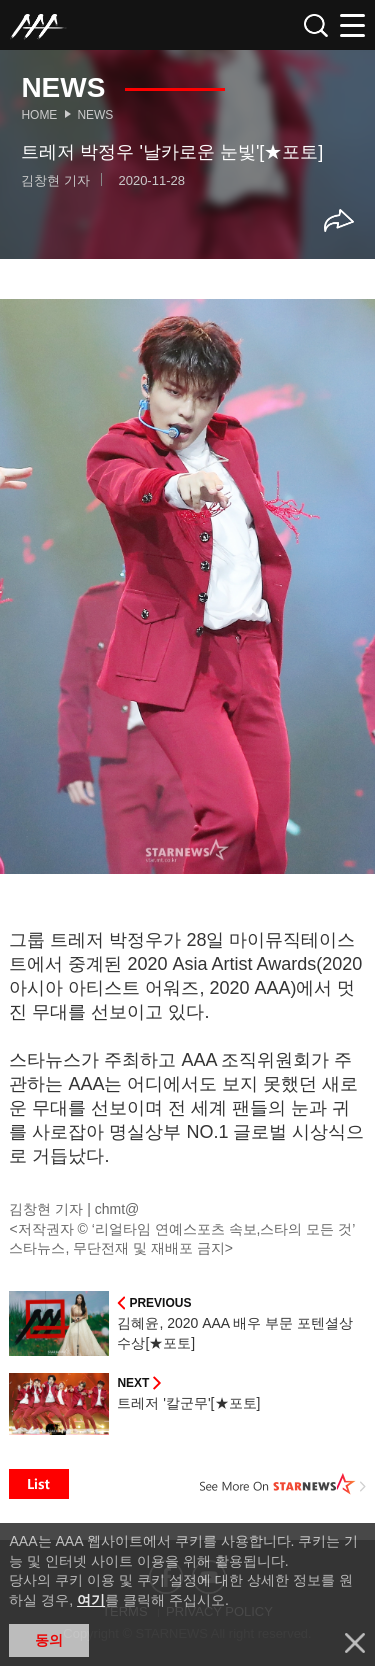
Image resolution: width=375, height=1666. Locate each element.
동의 (49, 1640)
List (39, 1484)
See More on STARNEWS (283, 1484)
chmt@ (117, 1209)
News (95, 115)
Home (39, 115)
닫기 (355, 1643)
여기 (91, 1600)
